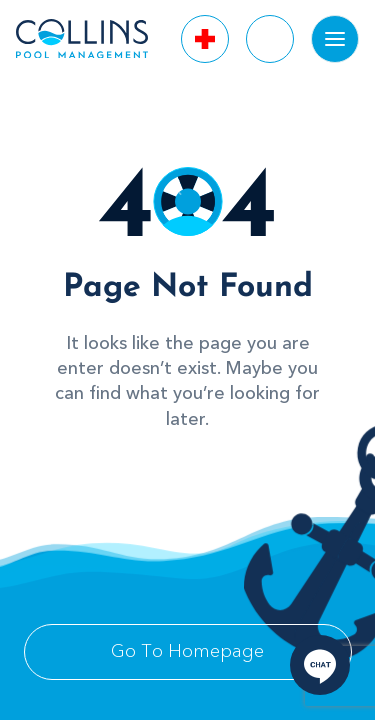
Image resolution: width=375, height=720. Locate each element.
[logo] (82, 38)
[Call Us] (205, 39)
